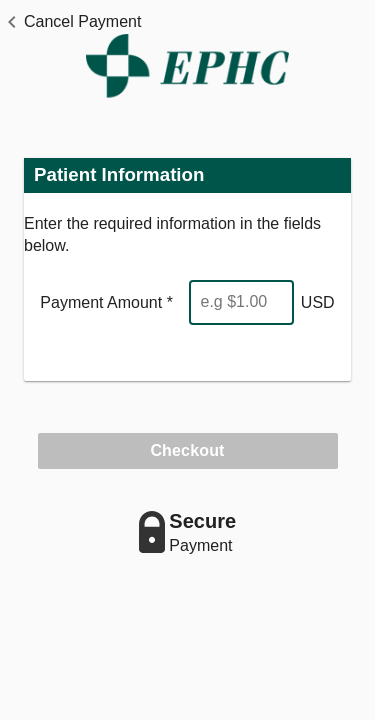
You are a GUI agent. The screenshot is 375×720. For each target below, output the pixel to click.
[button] (70, 22)
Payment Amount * (106, 302)
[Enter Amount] (241, 302)
